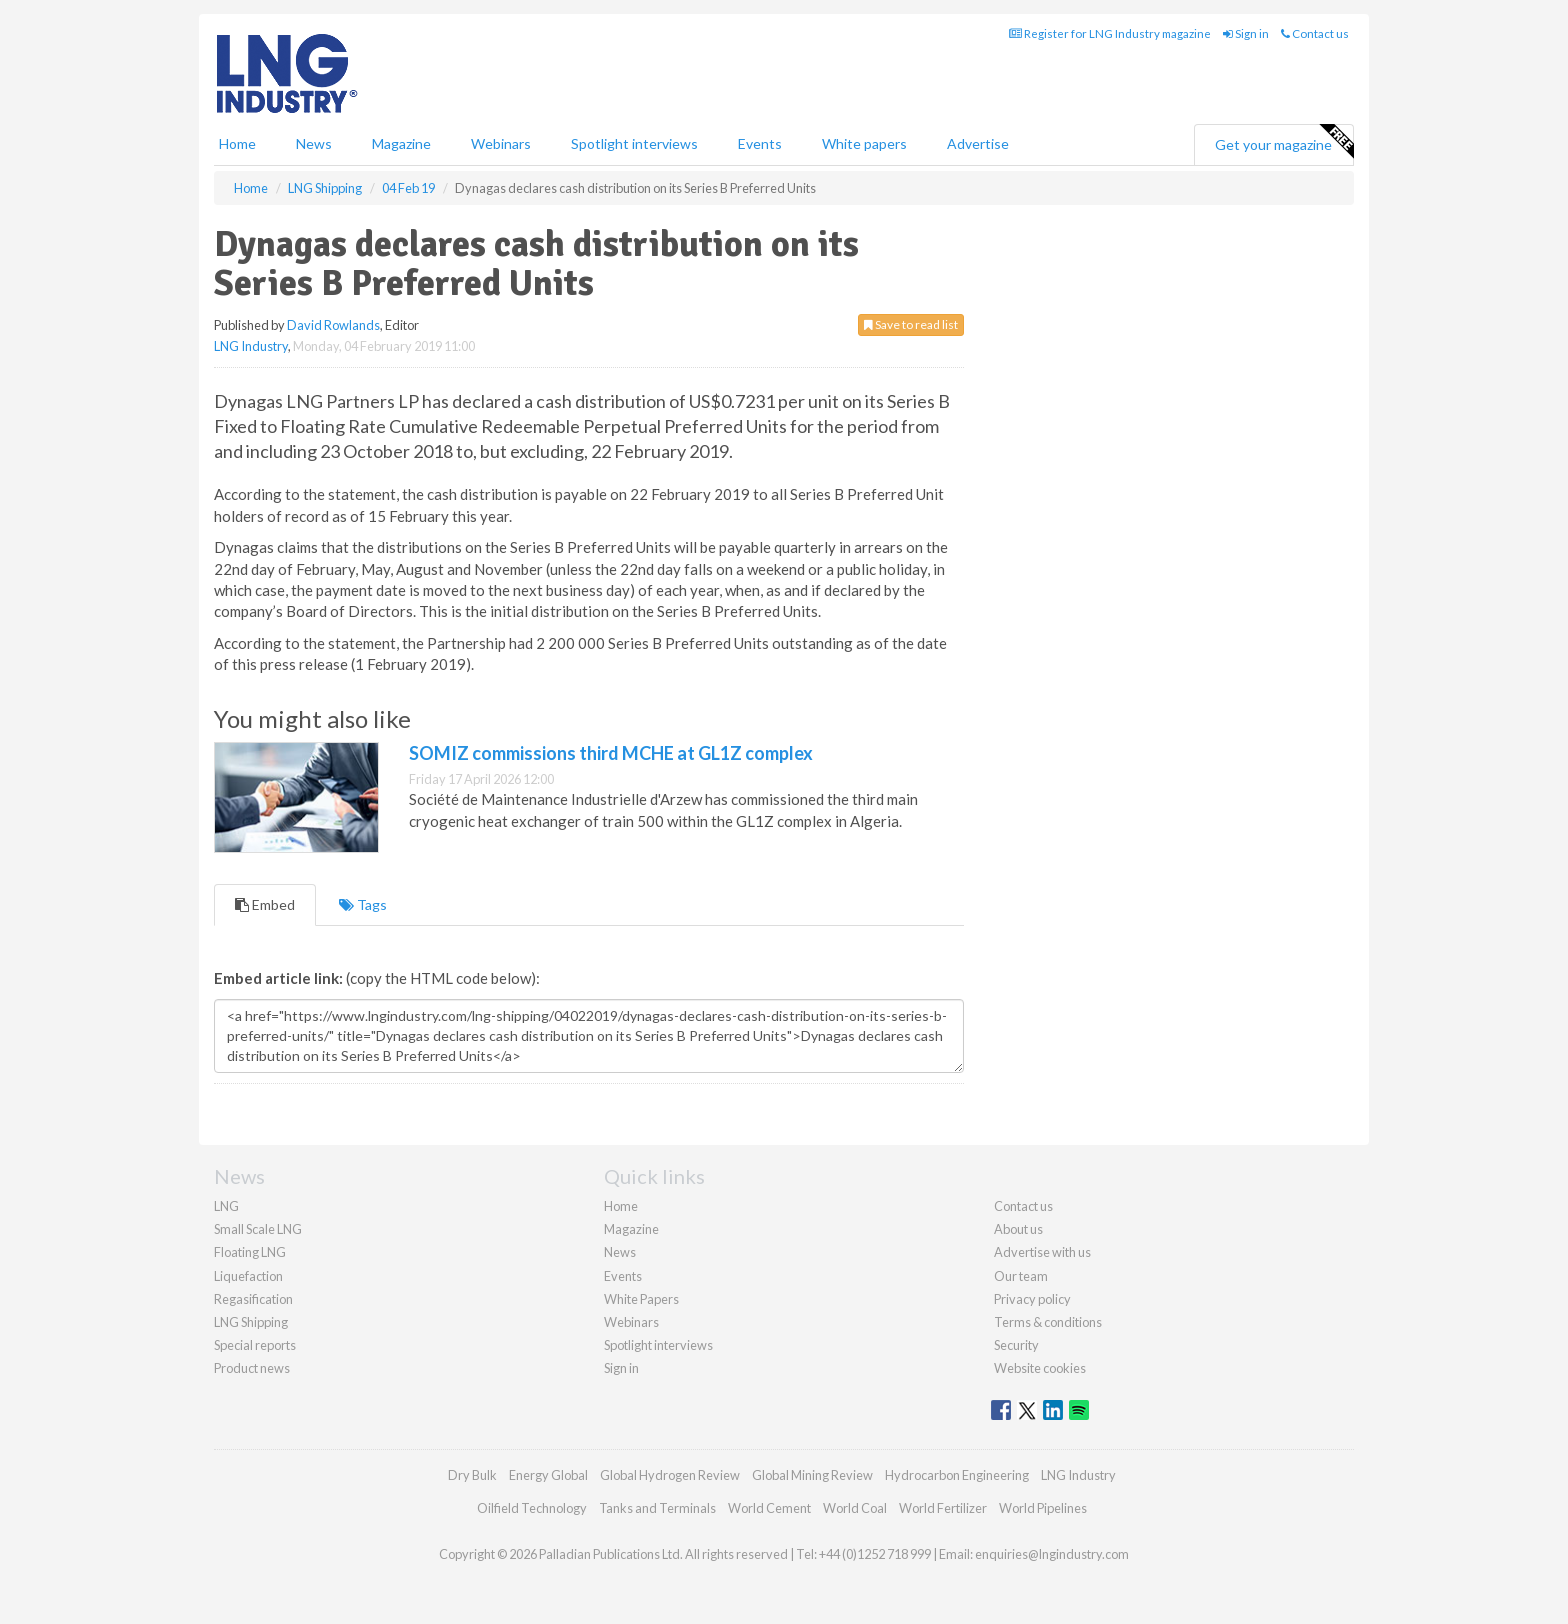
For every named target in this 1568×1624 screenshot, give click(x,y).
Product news (252, 1368)
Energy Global (548, 1475)
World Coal (855, 1508)
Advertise (978, 143)
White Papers (641, 1299)
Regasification (253, 1299)
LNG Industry (251, 346)
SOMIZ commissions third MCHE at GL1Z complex (611, 753)
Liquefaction (248, 1276)
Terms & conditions (1048, 1322)
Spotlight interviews (634, 143)
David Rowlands (333, 325)
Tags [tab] (363, 904)
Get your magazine (1284, 142)
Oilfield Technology (532, 1508)
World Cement (769, 1508)
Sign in (1246, 33)
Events (760, 143)
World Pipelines (1043, 1508)
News (620, 1252)
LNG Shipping (251, 1322)
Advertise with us (1042, 1252)
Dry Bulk (472, 1475)
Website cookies (1040, 1368)
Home (237, 143)
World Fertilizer (943, 1508)
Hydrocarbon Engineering (957, 1475)
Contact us (1315, 33)
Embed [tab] (265, 904)
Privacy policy (1032, 1299)
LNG (226, 1206)
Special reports (255, 1345)
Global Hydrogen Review (670, 1475)
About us (1018, 1229)
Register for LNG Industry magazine (1110, 33)
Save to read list (911, 324)
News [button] (314, 143)
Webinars (501, 143)
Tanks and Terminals (657, 1508)
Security (1016, 1345)
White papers (864, 143)
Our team (1021, 1276)
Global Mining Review (812, 1475)
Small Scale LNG (258, 1229)
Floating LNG (250, 1252)
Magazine (401, 143)
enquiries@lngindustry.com (1052, 1554)
